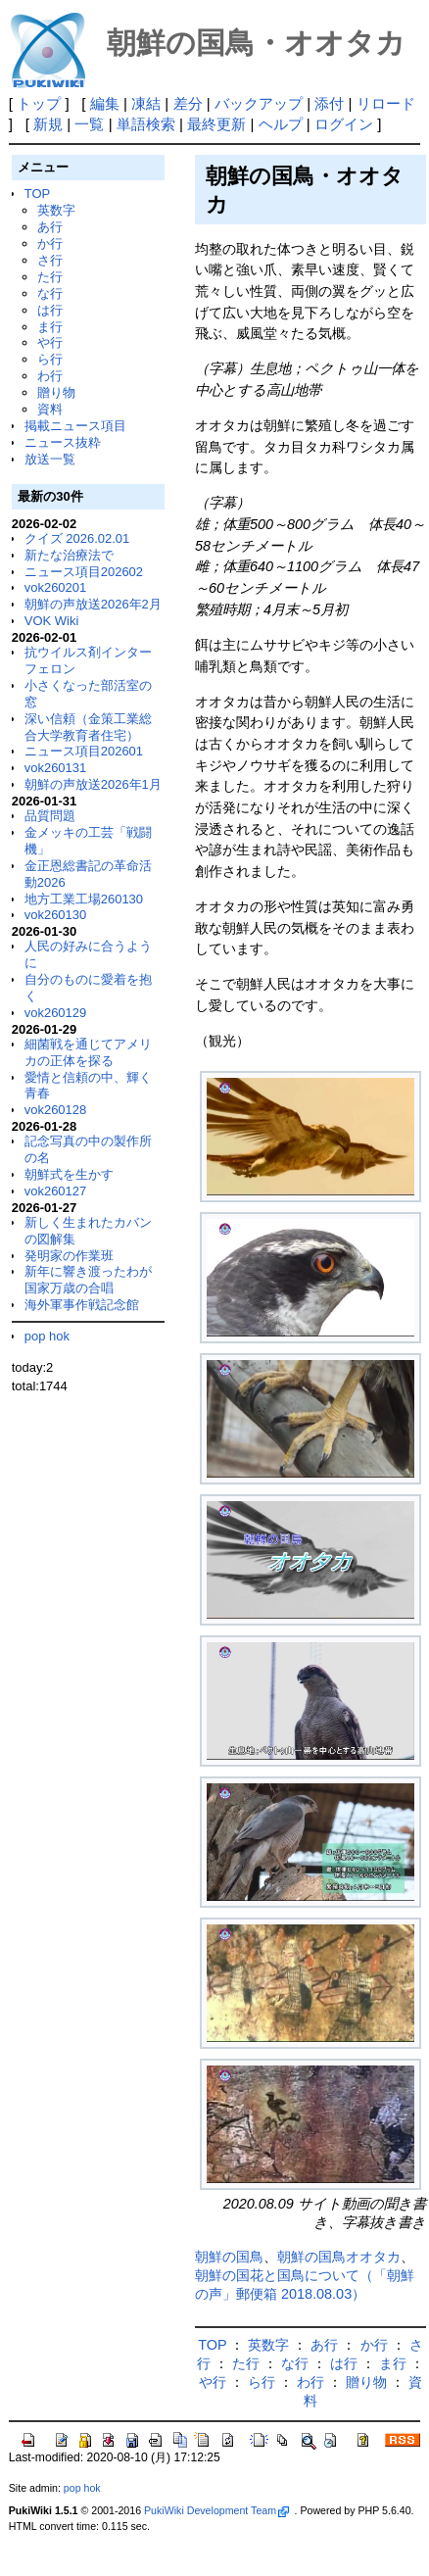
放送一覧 (49, 459)
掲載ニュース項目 (75, 425)
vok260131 (55, 767)
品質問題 (49, 815)
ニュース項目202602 (83, 571)
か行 (50, 243)
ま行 (50, 326)
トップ (39, 103)
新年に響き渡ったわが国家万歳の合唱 (88, 1279)
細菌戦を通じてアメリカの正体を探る (88, 1052)
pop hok (47, 1336)
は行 (50, 310)
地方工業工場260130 (83, 899)
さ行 (50, 260)
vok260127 (55, 1191)
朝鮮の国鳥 (229, 2256)
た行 (50, 276)
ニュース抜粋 (62, 442)
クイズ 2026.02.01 (77, 538)
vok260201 (55, 587)
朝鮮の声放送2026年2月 (93, 604)
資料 (50, 409)
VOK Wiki (51, 620)
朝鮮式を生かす (69, 1174)
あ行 (50, 226)
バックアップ (258, 103)
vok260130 (55, 914)
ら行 (50, 359)
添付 (329, 103)
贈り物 (56, 392)
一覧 (89, 124)
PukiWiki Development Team (216, 2510)
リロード (386, 103)
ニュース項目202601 (83, 751)
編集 (104, 103)
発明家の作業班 (69, 1255)
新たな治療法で (69, 555)
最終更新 (216, 124)
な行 (50, 293)
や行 (50, 342)
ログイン (343, 124)
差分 (188, 103)
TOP (37, 193)
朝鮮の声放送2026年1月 (93, 784)
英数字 (56, 210)
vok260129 (55, 1012)
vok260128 (55, 1109)
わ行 (50, 375)
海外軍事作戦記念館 (81, 1304)
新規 (48, 124)
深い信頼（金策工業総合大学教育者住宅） (88, 727)
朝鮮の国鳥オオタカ (339, 2256)
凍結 (146, 103)
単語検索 (146, 124)
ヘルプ (281, 124)
